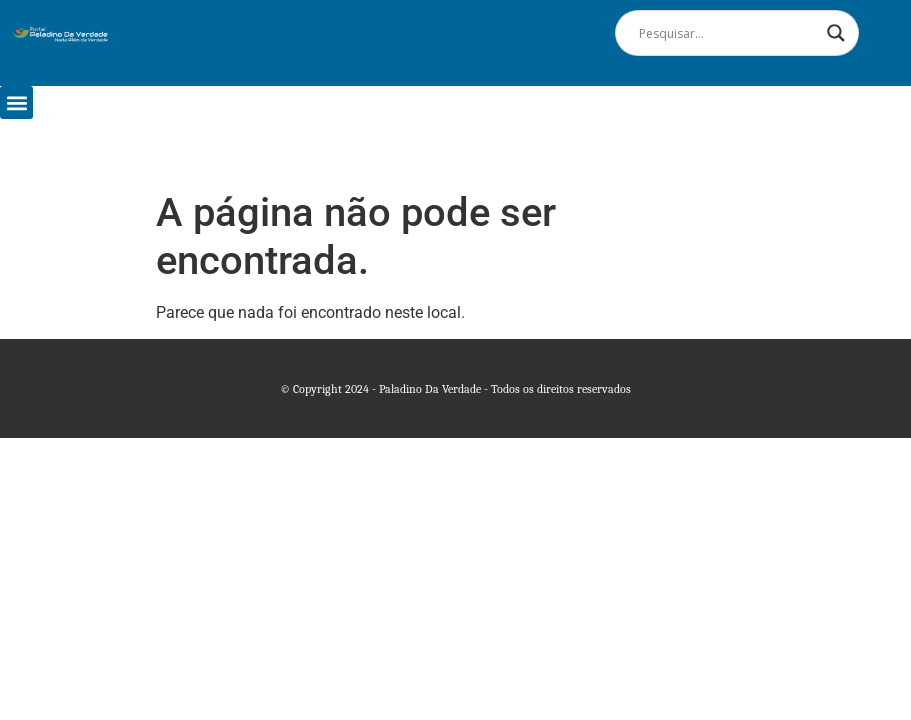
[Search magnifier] (836, 33)
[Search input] (728, 33)
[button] (16, 102)
